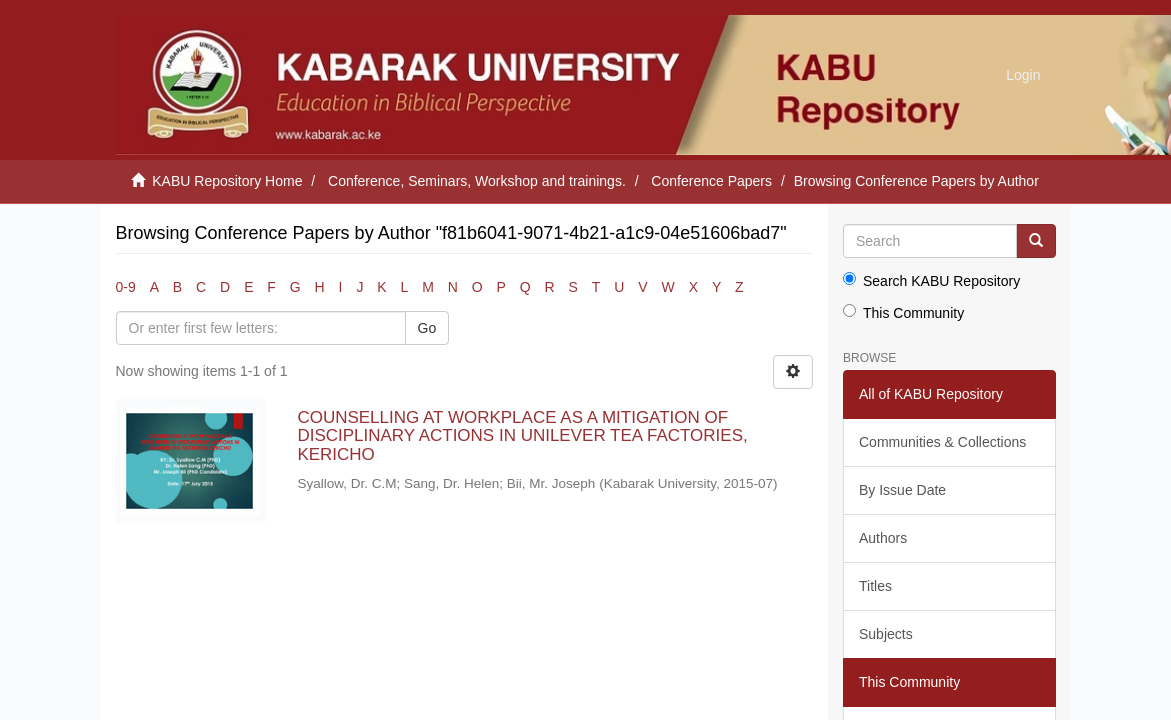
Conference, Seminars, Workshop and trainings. (477, 181)
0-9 (126, 287)
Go (427, 328)
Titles (875, 586)
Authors (883, 538)
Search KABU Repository (931, 280)
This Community (903, 312)
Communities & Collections (942, 442)
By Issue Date (902, 490)
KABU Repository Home (227, 181)
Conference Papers (711, 181)
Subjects (886, 634)
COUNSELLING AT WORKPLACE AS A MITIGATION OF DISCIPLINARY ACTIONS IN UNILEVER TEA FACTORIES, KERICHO (522, 436)
